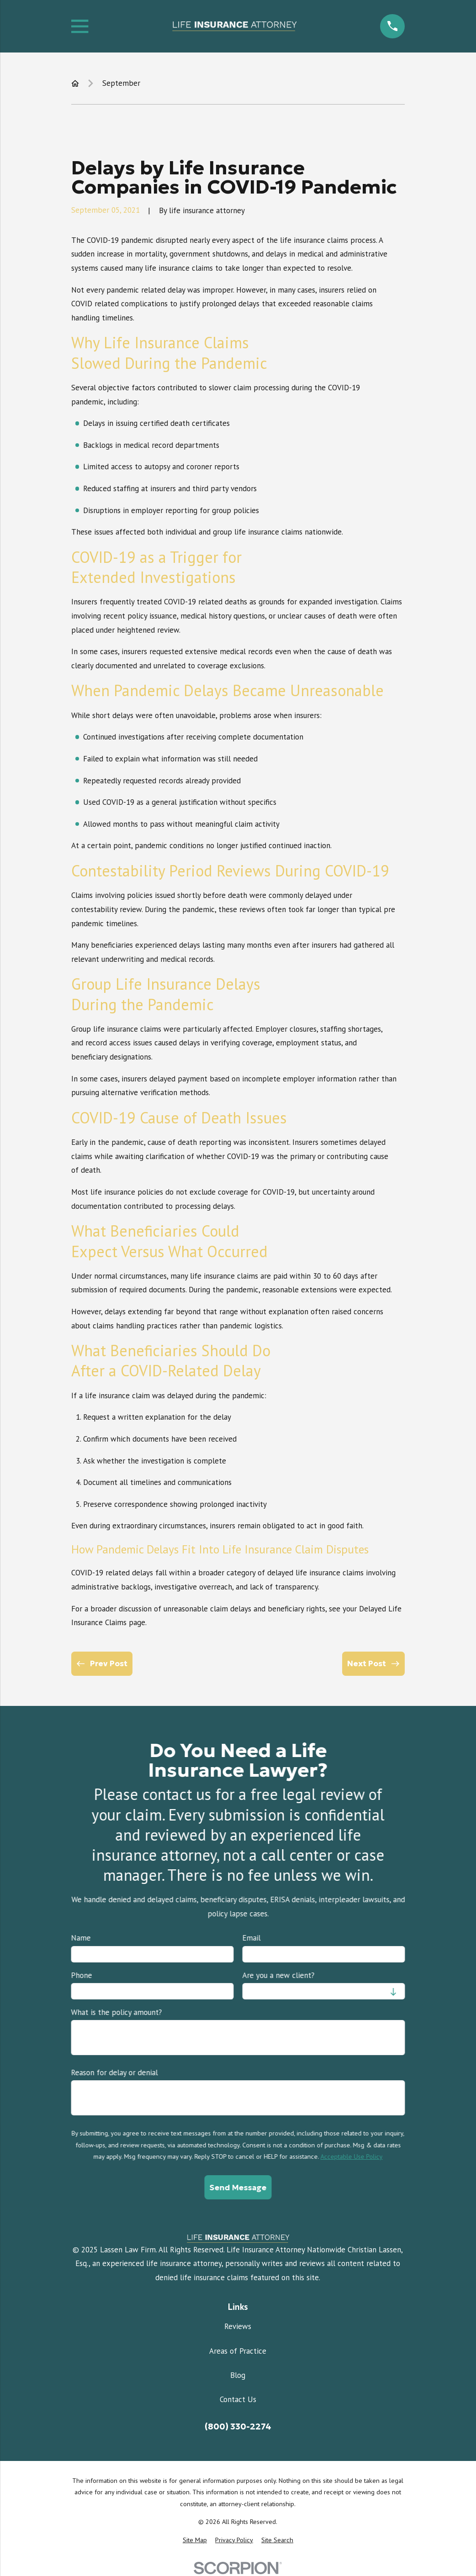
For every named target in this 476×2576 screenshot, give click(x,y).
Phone (81, 1974)
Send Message (237, 2187)
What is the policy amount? (116, 2012)
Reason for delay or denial (114, 2072)
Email (251, 1937)
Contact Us (238, 2399)
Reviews (237, 2326)
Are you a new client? (278, 1974)
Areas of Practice (237, 2351)
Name (81, 1937)
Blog (237, 2375)
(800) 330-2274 (238, 2426)
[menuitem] (195, 2540)
